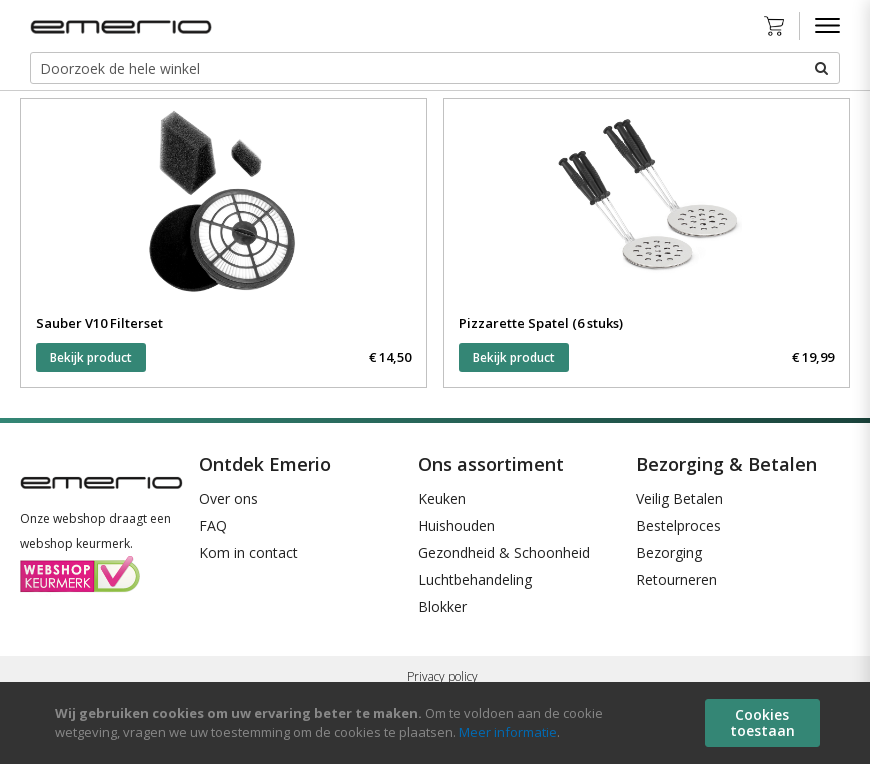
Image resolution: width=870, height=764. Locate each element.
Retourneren (676, 579)
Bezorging (669, 552)
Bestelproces (678, 525)
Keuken (442, 498)
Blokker (442, 606)
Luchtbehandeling (475, 579)
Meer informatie (508, 732)
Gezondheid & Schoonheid (504, 552)
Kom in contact (248, 552)
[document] (437, 723)
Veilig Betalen (679, 498)
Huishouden (456, 525)
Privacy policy (442, 676)
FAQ (213, 525)
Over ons (228, 498)
